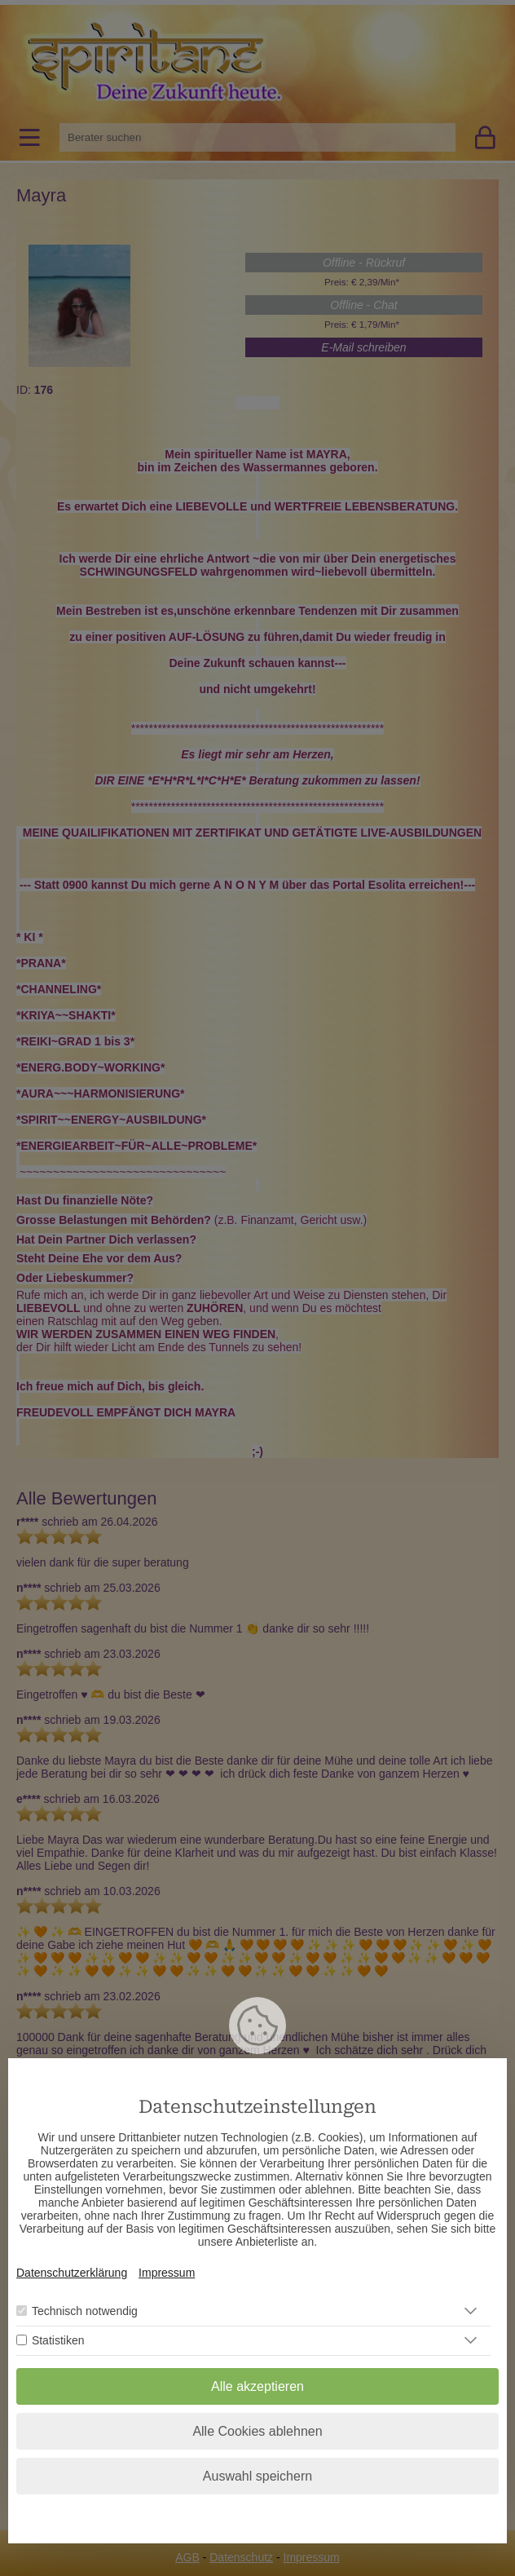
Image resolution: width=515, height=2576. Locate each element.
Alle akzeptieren (257, 2386)
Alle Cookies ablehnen (257, 2431)
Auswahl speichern (257, 2476)
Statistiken (58, 2340)
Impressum (167, 2272)
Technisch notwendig (85, 2311)
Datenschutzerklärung (71, 2272)
